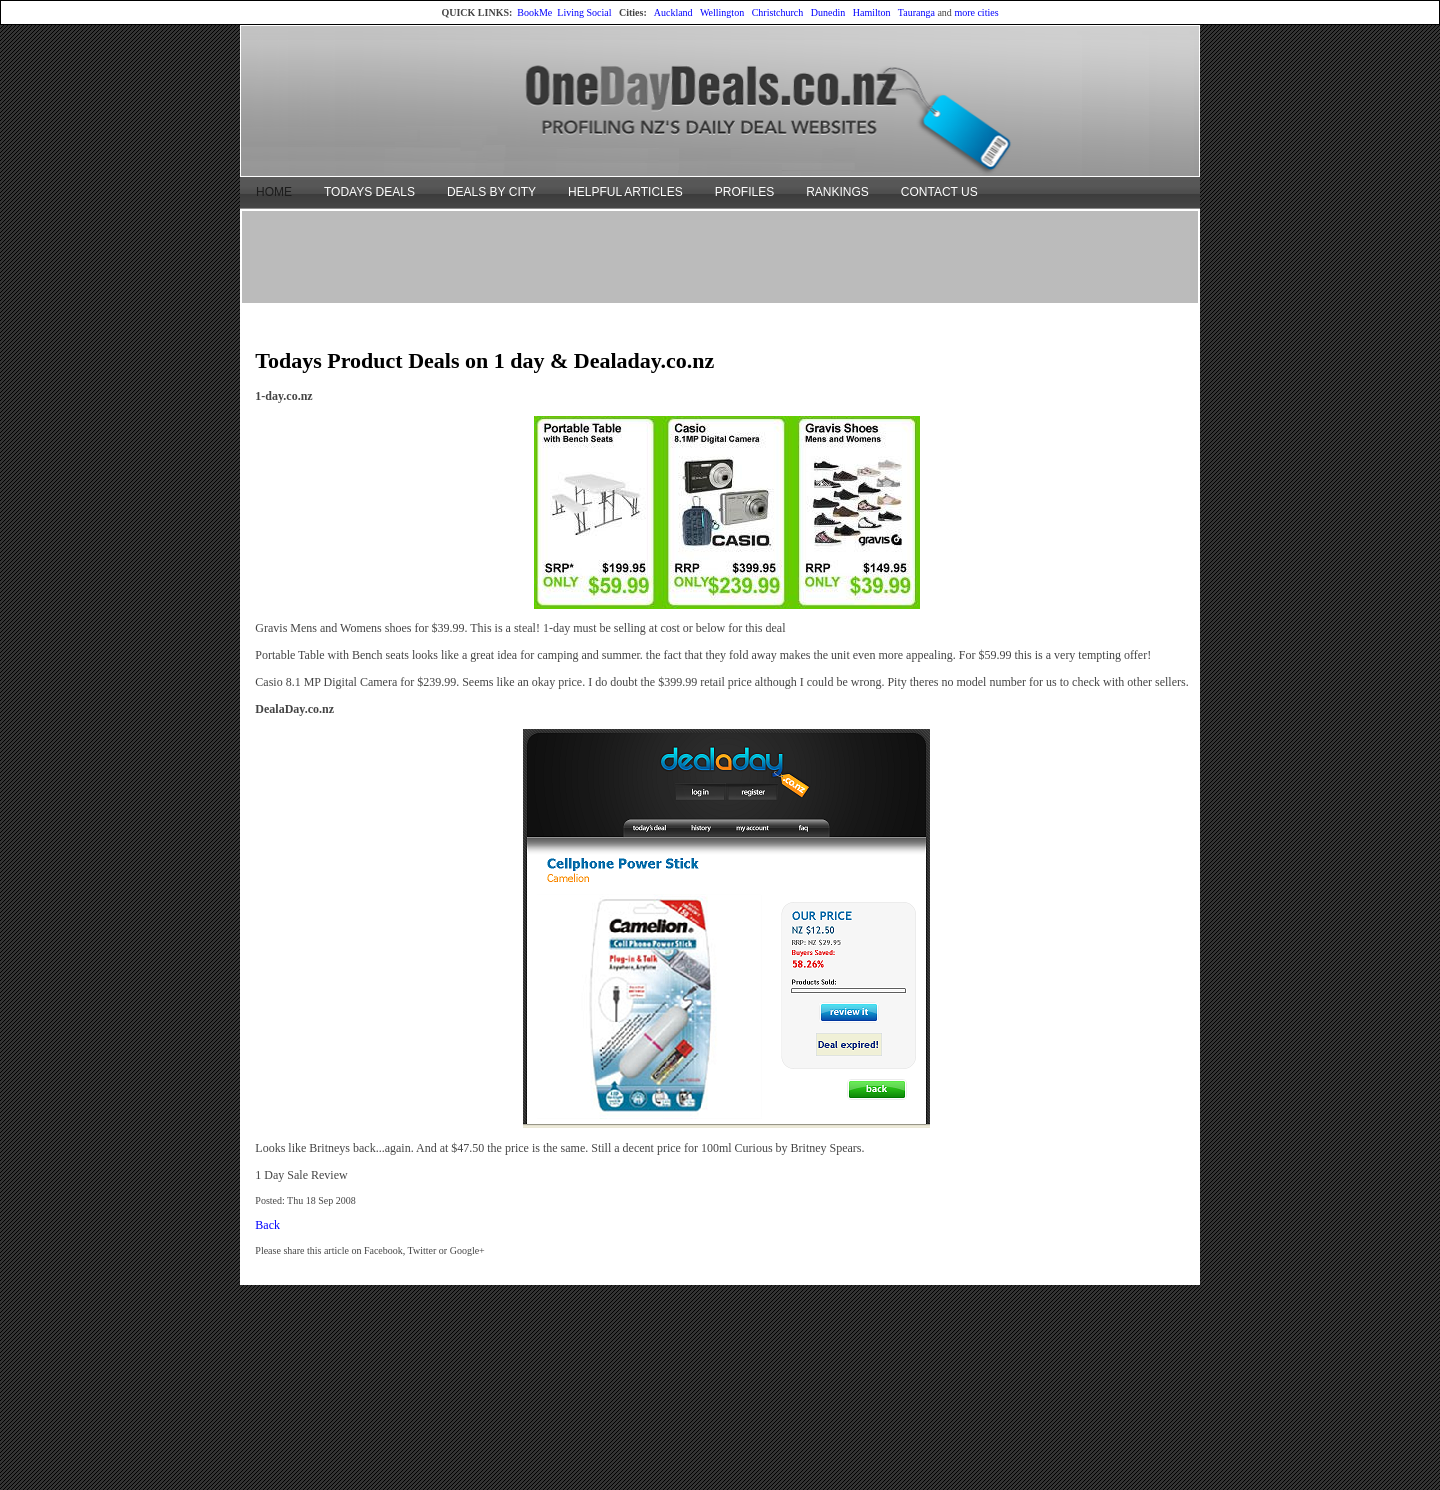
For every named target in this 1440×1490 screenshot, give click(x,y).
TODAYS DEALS (369, 192)
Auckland (673, 12)
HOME (274, 192)
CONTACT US (939, 192)
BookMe (534, 12)
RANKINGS (837, 192)
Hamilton (872, 12)
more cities (976, 12)
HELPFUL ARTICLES (625, 192)
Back (267, 1225)
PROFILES (744, 192)
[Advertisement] (720, 256)
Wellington (722, 12)
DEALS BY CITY (491, 192)
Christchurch (778, 12)
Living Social (584, 12)
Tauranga (916, 12)
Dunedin (828, 12)
